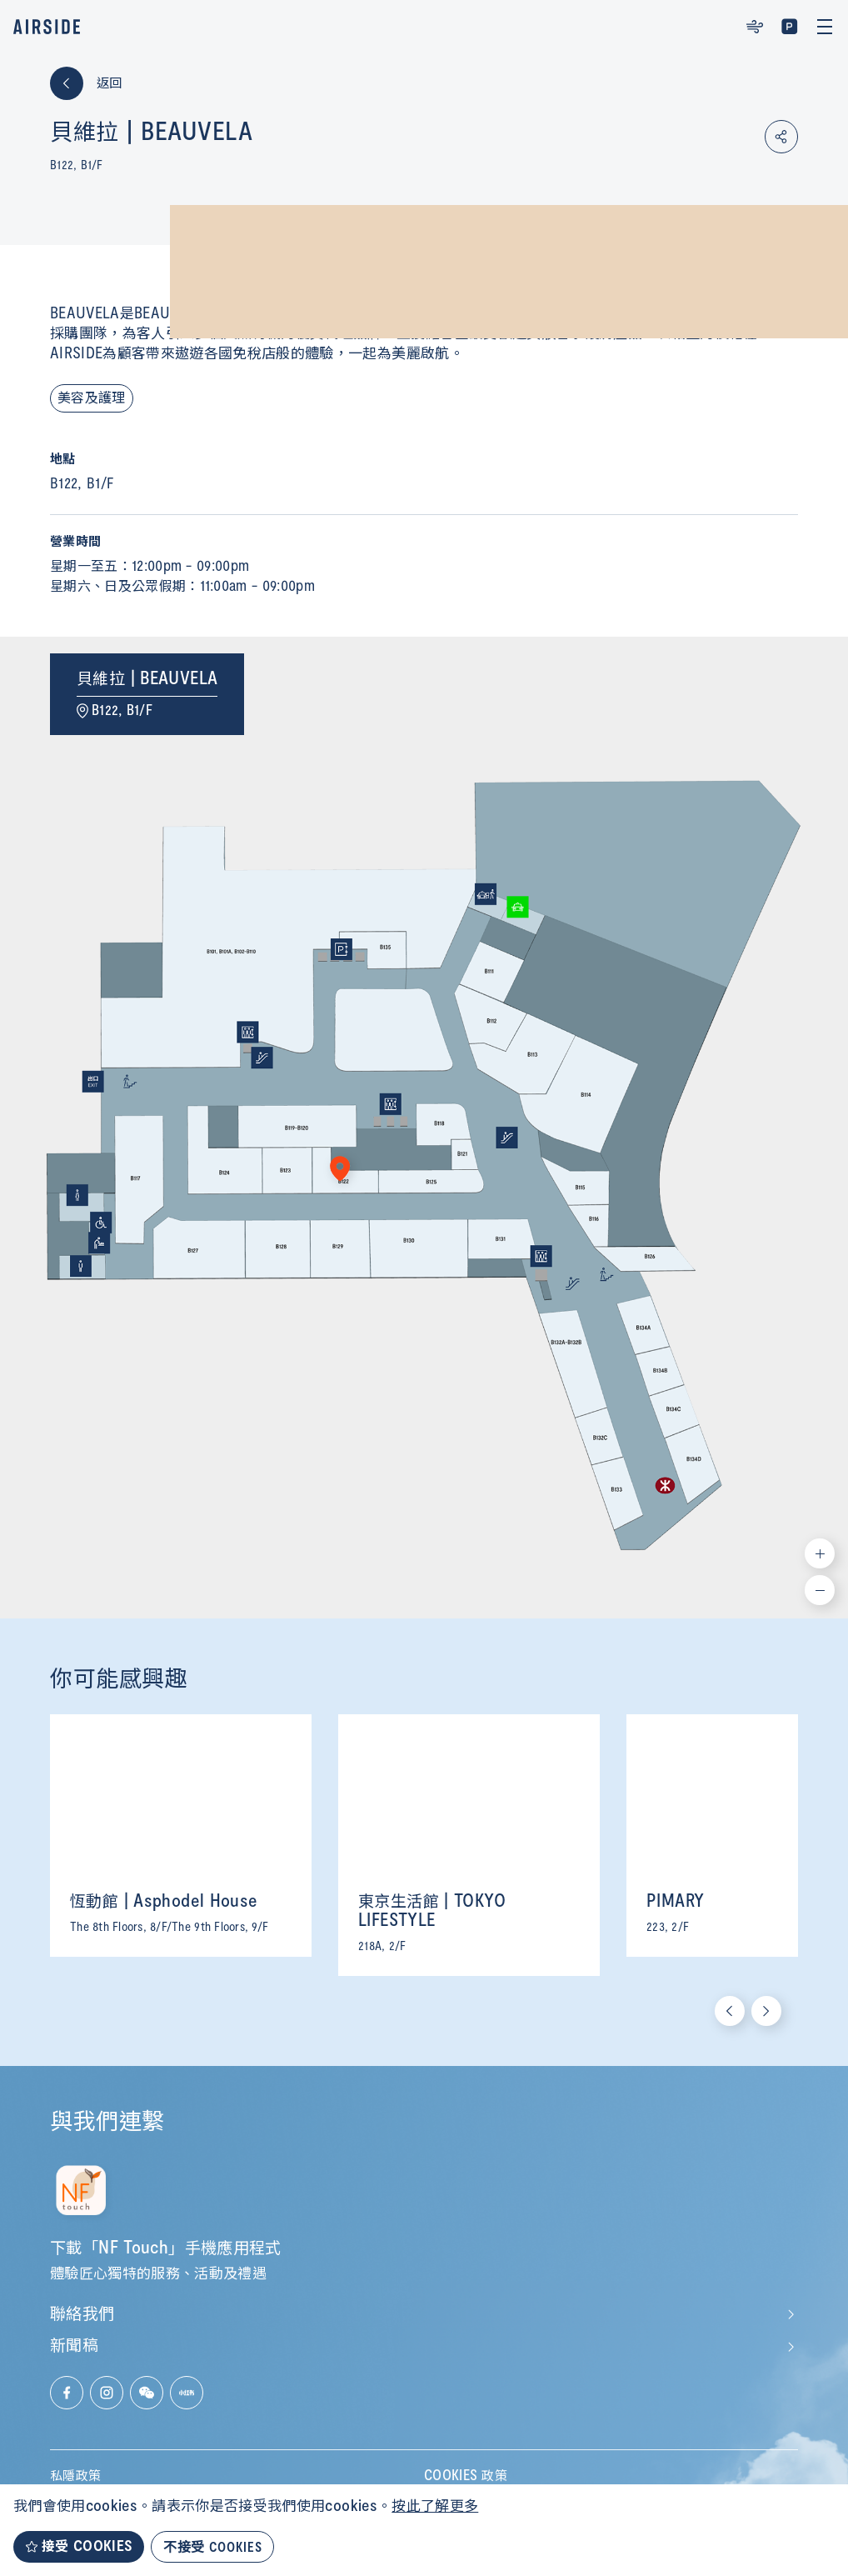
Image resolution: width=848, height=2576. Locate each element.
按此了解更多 (435, 2506)
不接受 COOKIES (212, 2546)
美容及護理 (91, 398)
